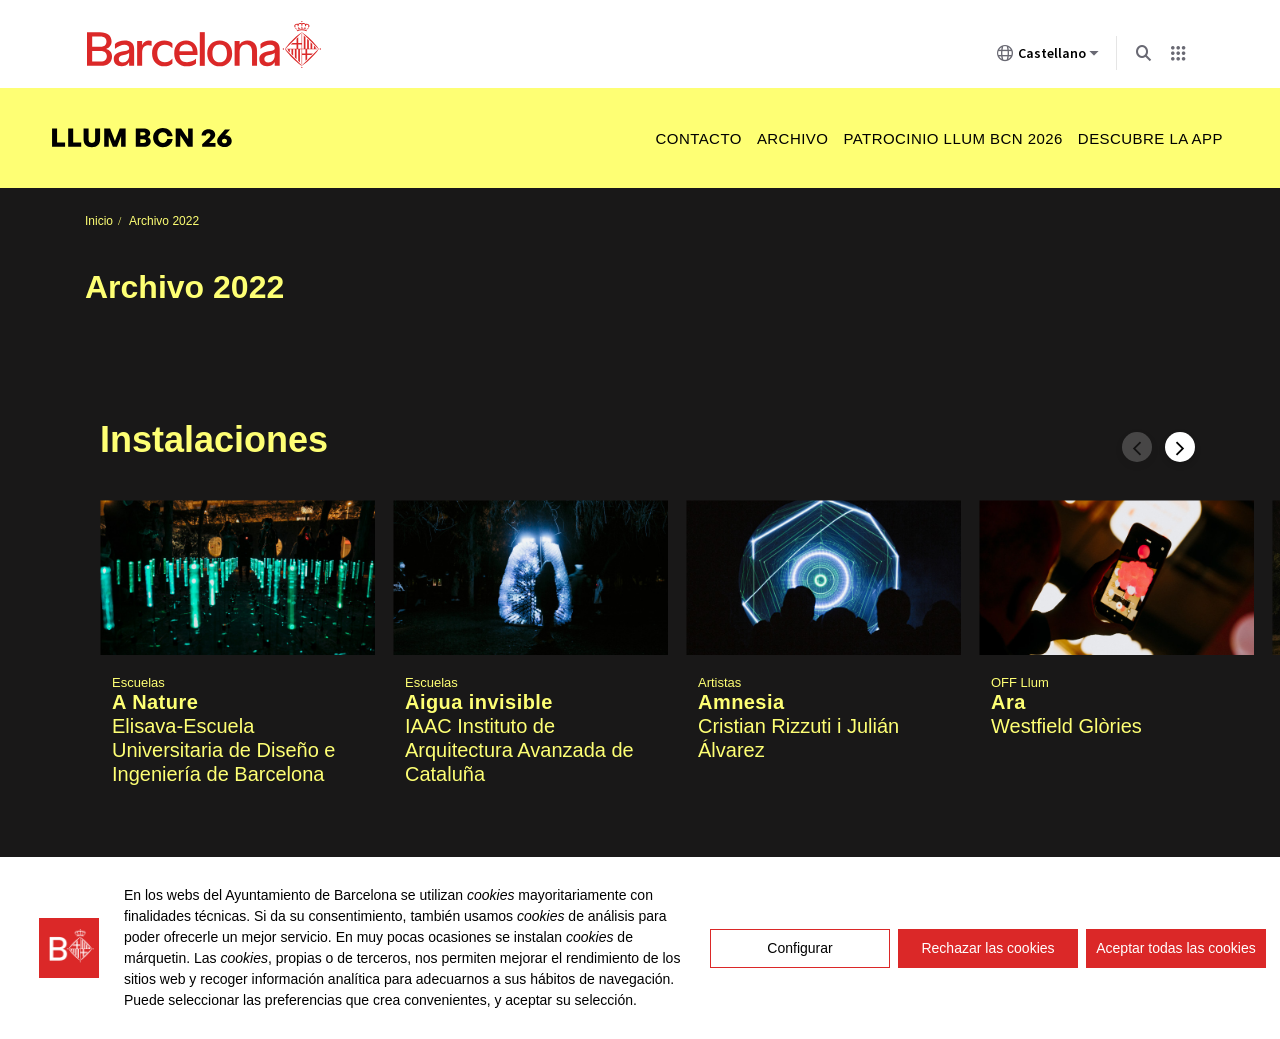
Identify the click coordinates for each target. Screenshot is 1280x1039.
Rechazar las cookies (987, 948)
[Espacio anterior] (1137, 447)
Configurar (799, 948)
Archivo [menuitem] (793, 138)
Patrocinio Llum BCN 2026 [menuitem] (952, 138)
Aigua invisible (479, 703)
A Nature (155, 703)
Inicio (99, 221)
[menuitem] (152, 138)
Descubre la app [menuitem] (1150, 138)
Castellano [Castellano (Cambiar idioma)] (1048, 57)
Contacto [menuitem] (698, 138)
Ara (1008, 703)
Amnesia (741, 703)
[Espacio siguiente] (1180, 447)
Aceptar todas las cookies (1176, 948)
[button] (237, 680)
